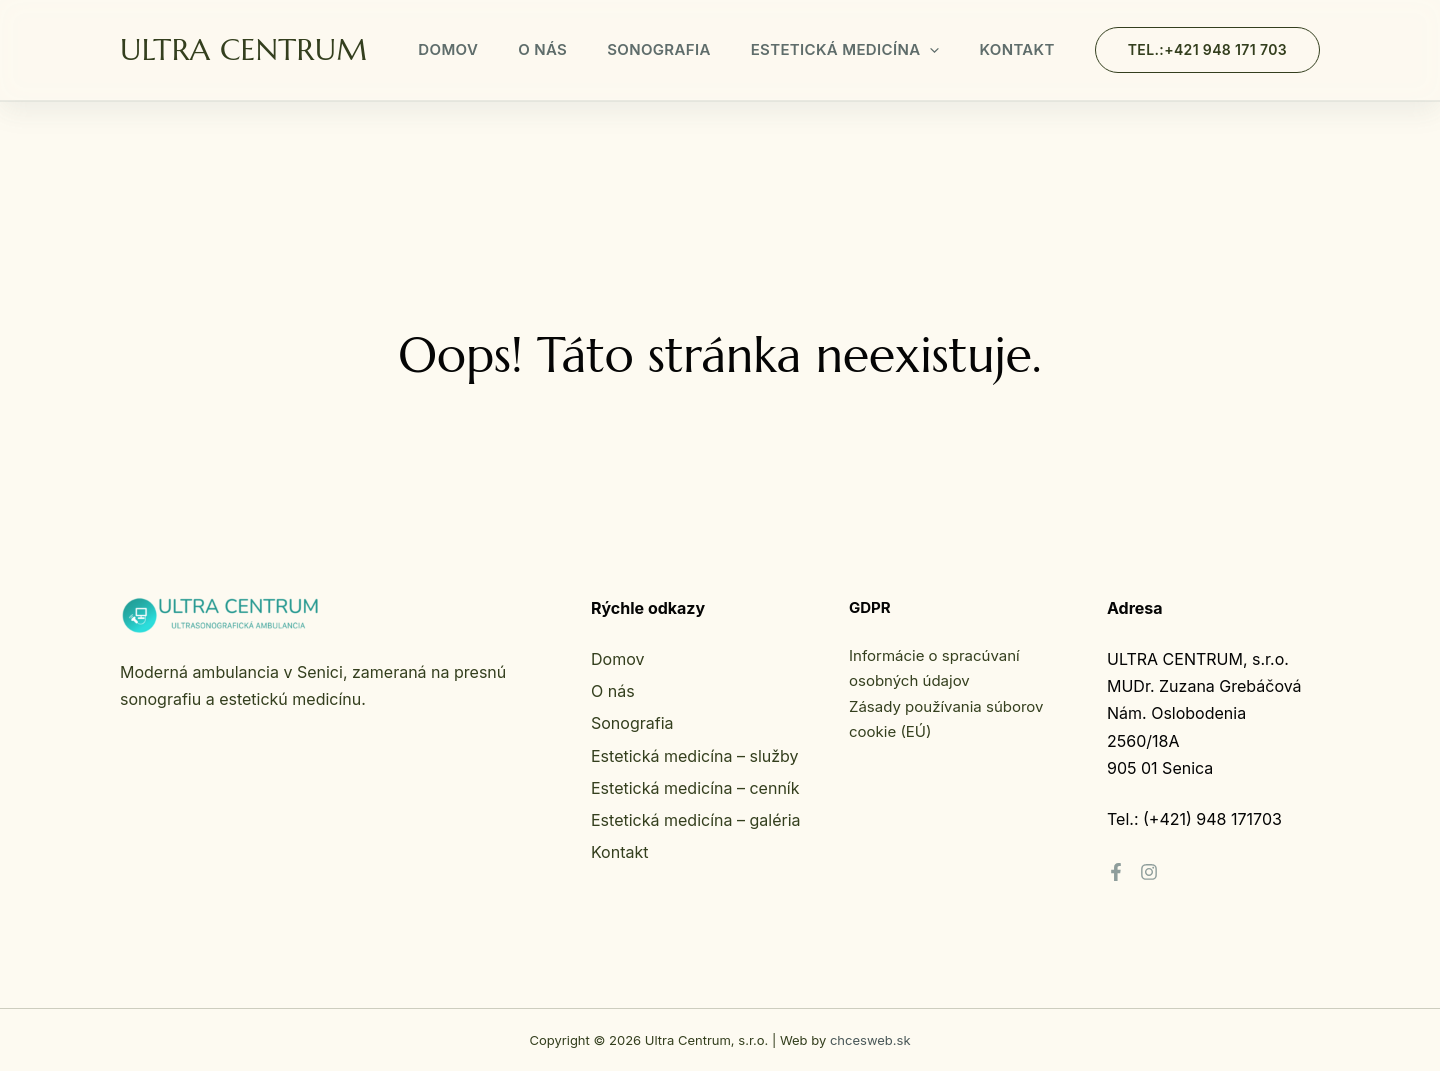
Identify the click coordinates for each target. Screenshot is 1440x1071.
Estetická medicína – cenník (695, 788)
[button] (929, 50)
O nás (542, 49)
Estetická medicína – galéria (696, 820)
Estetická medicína (845, 50)
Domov (448, 49)
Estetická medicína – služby (695, 756)
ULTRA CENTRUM (243, 49)
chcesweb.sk (870, 1040)
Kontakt (1016, 49)
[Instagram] (1149, 872)
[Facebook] (1116, 872)
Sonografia (659, 49)
